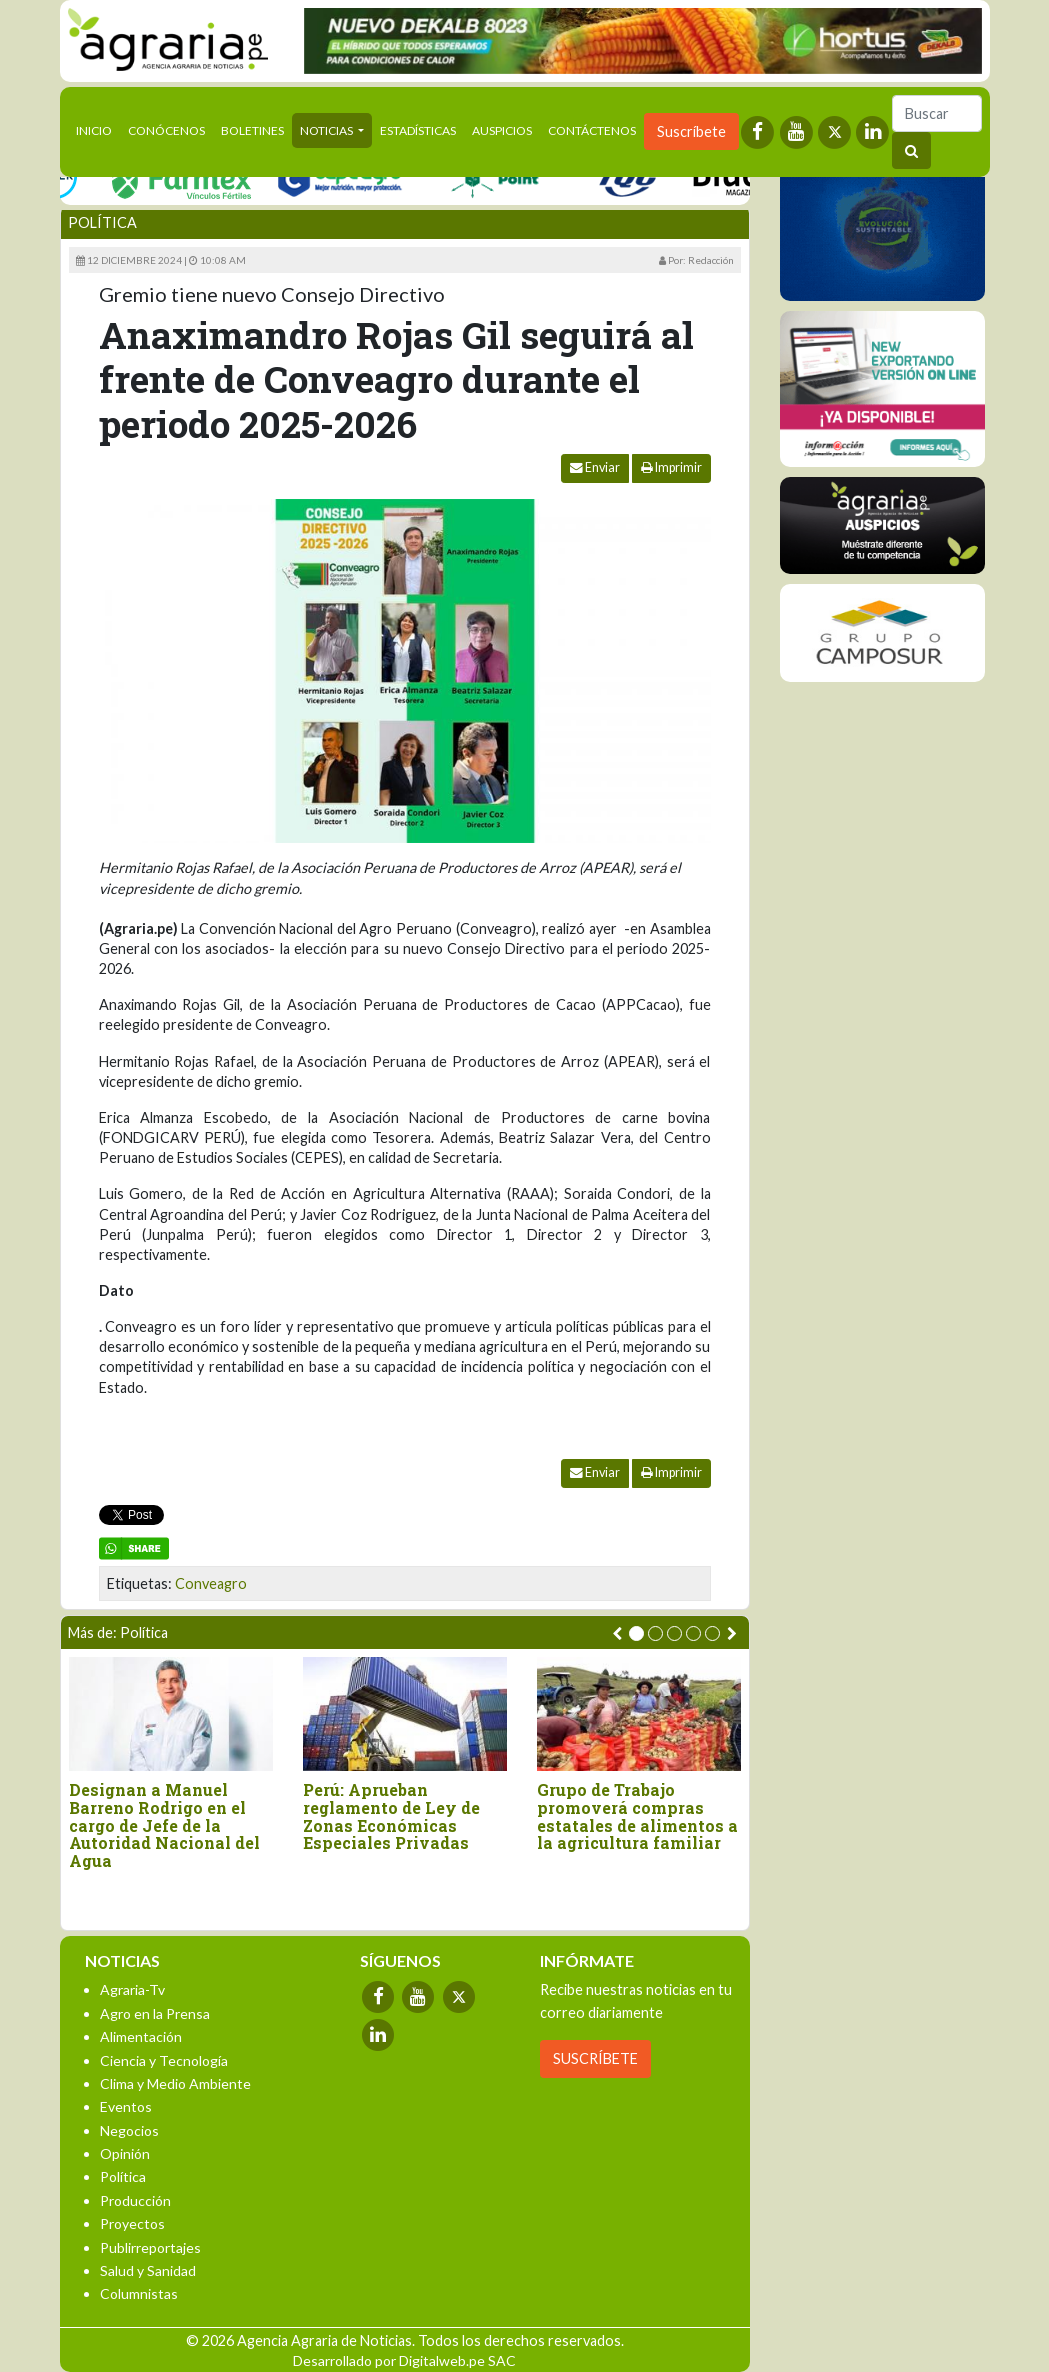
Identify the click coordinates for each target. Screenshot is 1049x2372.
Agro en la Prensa (155, 2013)
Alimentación (141, 2036)
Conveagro (211, 1583)
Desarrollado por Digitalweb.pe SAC (404, 2360)
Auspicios (502, 130)
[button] (636, 1633)
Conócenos (166, 130)
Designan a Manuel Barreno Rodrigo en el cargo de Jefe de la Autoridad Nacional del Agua (164, 1825)
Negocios (129, 2130)
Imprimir (671, 467)
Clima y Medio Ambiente (175, 2083)
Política (102, 222)
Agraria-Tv (132, 1989)
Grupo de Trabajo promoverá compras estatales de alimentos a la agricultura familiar (637, 1816)
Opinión (125, 2153)
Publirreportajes (150, 2247)
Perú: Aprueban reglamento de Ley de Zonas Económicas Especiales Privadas (391, 1816)
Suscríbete (691, 131)
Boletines (252, 130)
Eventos (126, 2106)
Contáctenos (592, 130)
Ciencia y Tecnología (164, 2060)
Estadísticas (418, 130)
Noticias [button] (327, 130)
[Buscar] (937, 113)
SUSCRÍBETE (595, 2058)
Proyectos (132, 2223)
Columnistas (139, 2293)
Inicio (98, 129)
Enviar (595, 467)
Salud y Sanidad (148, 2270)
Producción (135, 2200)
